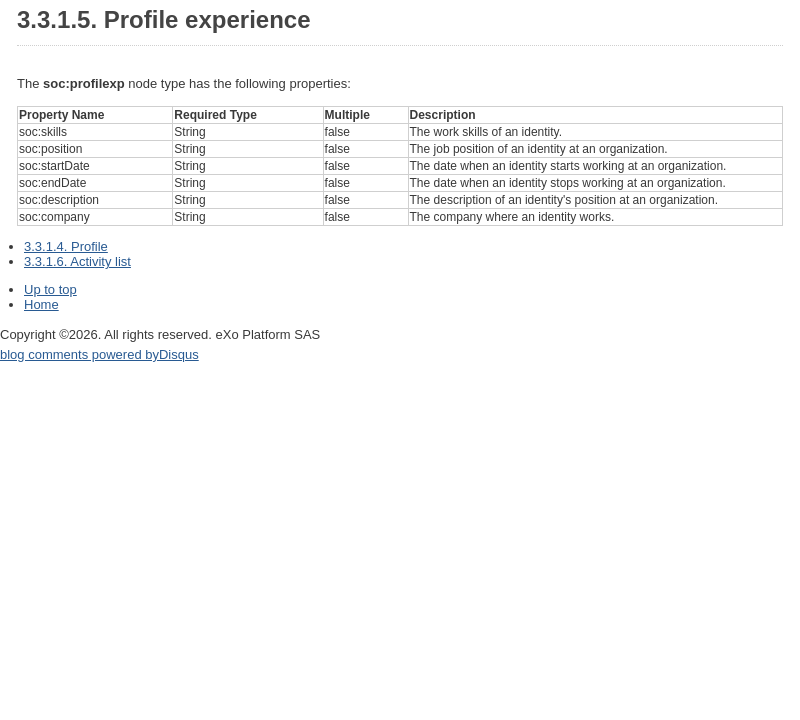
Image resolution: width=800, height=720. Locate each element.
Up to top (50, 289)
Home (41, 304)
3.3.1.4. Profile (66, 246)
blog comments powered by (99, 354)
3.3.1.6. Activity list (77, 261)
